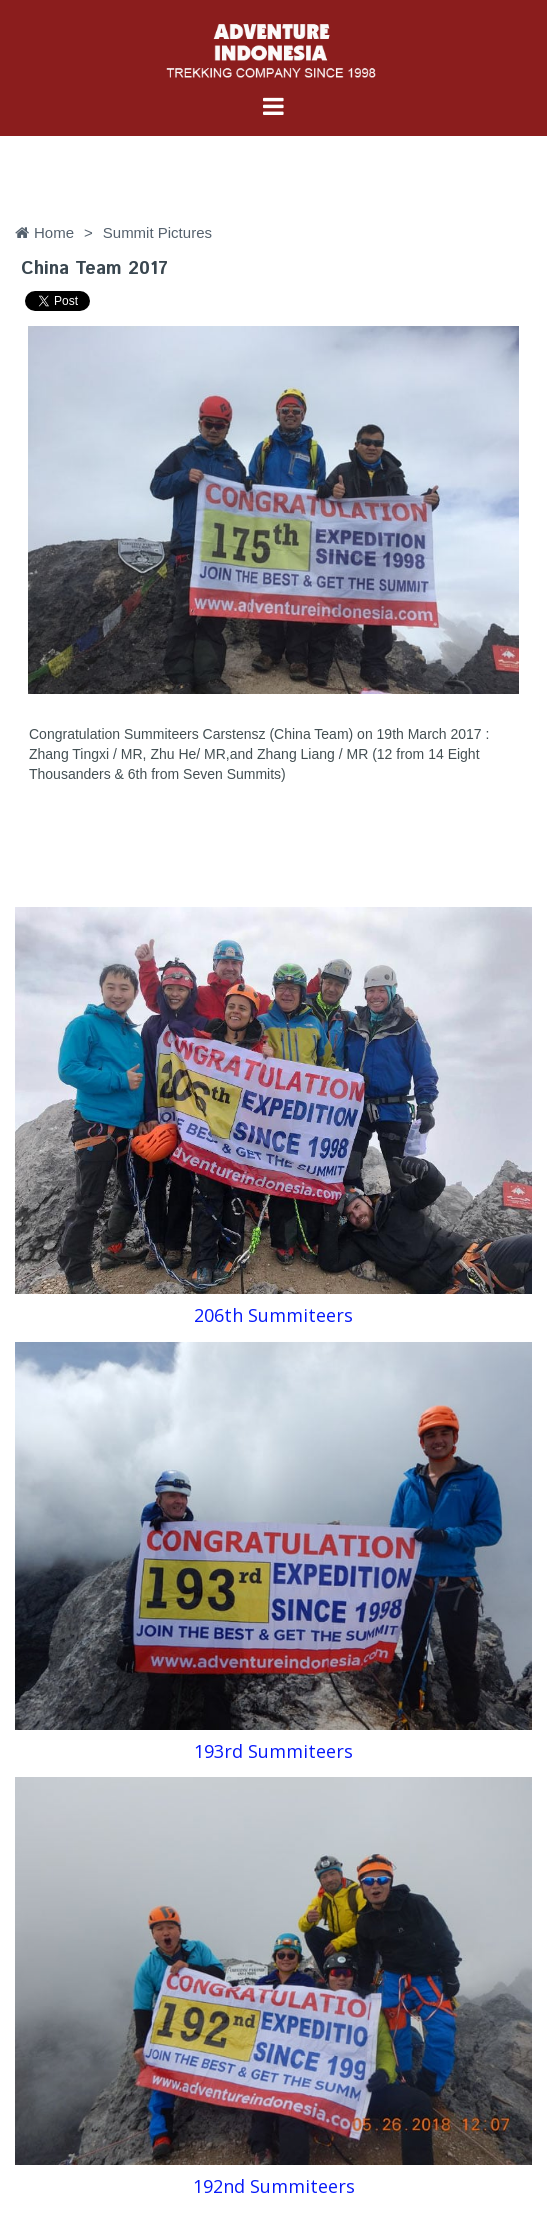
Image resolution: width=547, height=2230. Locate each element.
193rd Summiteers (273, 1751)
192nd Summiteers (274, 2186)
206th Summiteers (273, 1315)
